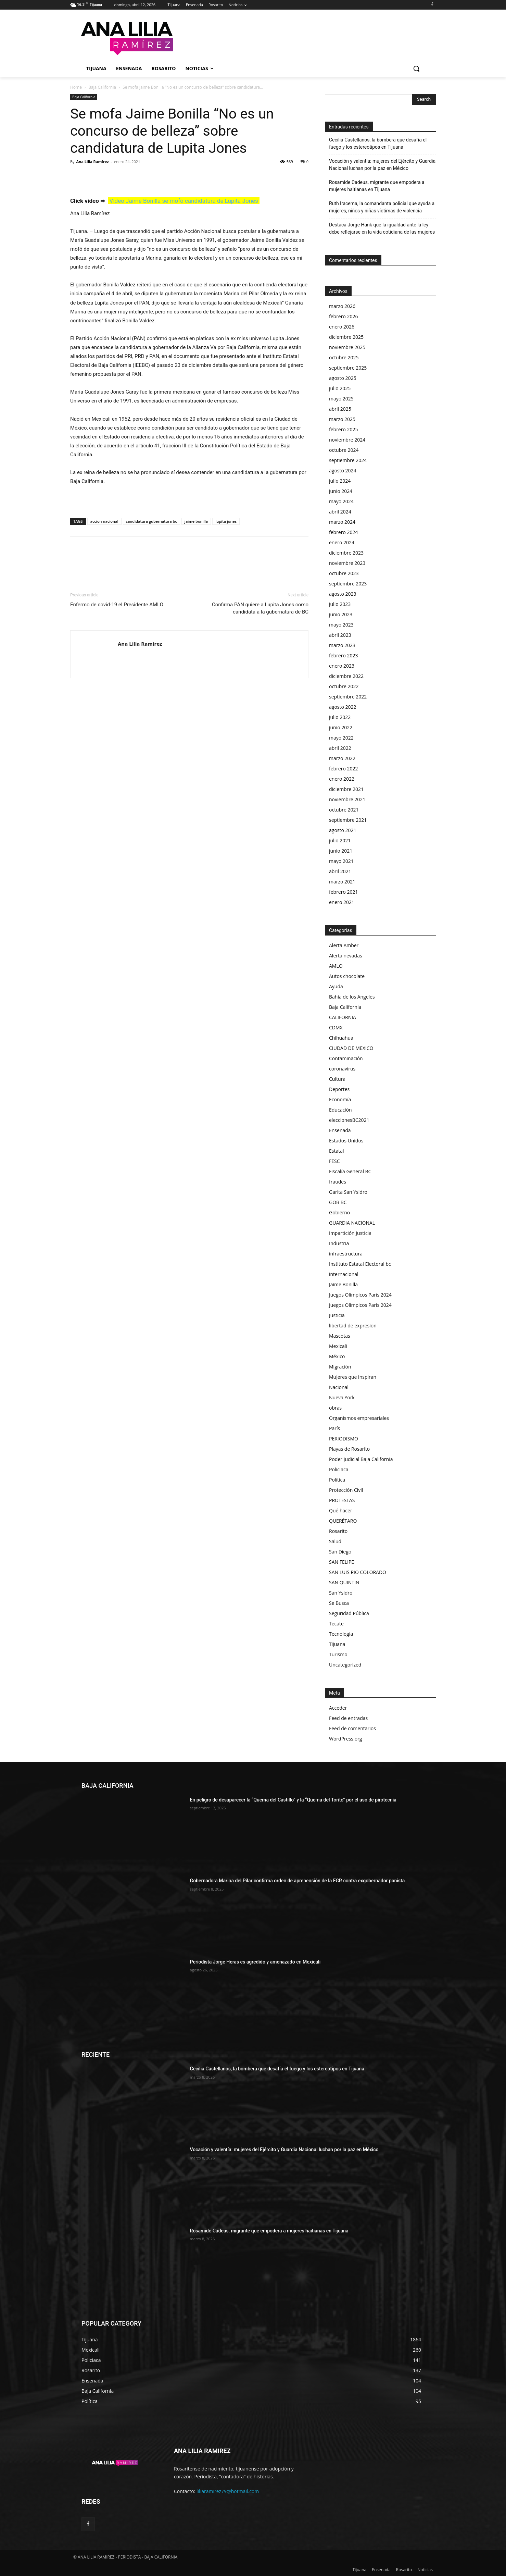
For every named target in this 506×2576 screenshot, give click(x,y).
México (337, 1356)
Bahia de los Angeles (352, 996)
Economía (340, 1099)
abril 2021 (340, 871)
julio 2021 (340, 840)
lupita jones (226, 521)
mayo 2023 (341, 624)
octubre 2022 (344, 686)
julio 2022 (340, 717)
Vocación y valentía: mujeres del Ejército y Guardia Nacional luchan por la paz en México (382, 164)
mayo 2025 (341, 398)
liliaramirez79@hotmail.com (228, 2491)
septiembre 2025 (348, 367)
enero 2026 (341, 326)
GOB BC (338, 1202)
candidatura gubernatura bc (151, 521)
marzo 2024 (342, 522)
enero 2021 (341, 902)
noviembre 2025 (347, 347)
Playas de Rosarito (349, 1449)
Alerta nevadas (345, 955)
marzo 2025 (342, 419)
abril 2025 (340, 409)
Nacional (339, 1387)
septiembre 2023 (348, 583)
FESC (334, 1161)
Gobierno (339, 1212)
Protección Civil (346, 1490)
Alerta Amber (343, 945)
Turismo (338, 1654)
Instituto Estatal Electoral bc (360, 1264)
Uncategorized (345, 1664)
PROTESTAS (342, 1500)
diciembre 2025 (346, 337)
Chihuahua (341, 1038)
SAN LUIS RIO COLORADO (357, 1572)
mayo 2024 (341, 501)
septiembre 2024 (348, 460)
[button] (416, 68)
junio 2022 (340, 727)
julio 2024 (340, 481)
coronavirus (342, 1068)
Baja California (102, 87)
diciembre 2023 (346, 552)
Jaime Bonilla (343, 1284)
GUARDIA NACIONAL (352, 1222)
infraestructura (346, 1253)
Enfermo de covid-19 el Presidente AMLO (116, 605)
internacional (343, 1274)
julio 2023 (340, 604)
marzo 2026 (342, 306)
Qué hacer (340, 1510)
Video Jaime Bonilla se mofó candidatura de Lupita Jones (184, 200)
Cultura (337, 1079)
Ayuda (336, 986)
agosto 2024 (342, 470)
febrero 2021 (343, 892)
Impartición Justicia (350, 1233)
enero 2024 (341, 542)
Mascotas (339, 1336)
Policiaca (338, 1469)
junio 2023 (340, 614)
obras (335, 1407)
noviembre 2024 (347, 439)
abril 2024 (340, 511)
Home (76, 87)
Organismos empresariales (359, 1418)
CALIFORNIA (342, 1017)
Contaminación (346, 1058)
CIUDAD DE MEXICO (351, 1048)
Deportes (339, 1089)
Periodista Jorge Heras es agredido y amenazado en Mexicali (255, 1962)
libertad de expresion (353, 1325)
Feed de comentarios (352, 1728)
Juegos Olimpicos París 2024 (360, 1294)
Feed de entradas (348, 1718)
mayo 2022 (341, 737)
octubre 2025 (344, 357)
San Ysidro (340, 1592)
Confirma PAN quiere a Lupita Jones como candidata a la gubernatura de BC (260, 608)
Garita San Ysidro (348, 1192)
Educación (340, 1109)
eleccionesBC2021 (349, 1120)
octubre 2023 (344, 573)
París (334, 1428)
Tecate (336, 1623)
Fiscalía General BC (350, 1171)
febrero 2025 (343, 429)
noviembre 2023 (347, 563)
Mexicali (338, 1346)
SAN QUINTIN (344, 1582)
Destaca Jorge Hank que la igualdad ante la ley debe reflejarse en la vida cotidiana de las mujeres (382, 228)
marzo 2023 (342, 645)
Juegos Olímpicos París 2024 (360, 1305)
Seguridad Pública (349, 1613)
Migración (340, 1366)
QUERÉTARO (343, 1521)
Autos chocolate (347, 976)
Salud (335, 1541)
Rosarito (338, 1531)
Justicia (337, 1315)
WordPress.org (345, 1738)
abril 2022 (340, 748)
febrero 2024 (343, 532)
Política (337, 1479)
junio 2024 (340, 491)
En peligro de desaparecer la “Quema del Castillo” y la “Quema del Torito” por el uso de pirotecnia (293, 1800)
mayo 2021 (341, 861)
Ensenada (340, 1130)
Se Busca (339, 1603)
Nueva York (342, 1397)
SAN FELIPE (341, 1562)
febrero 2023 (343, 655)
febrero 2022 (343, 768)
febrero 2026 (343, 316)
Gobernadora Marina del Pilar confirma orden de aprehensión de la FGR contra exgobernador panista (297, 1880)
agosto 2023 (342, 594)
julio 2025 (340, 388)
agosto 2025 (342, 378)
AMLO (336, 966)
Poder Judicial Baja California (361, 1459)
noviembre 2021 (347, 799)
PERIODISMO (343, 1438)
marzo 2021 (342, 881)
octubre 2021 (344, 809)
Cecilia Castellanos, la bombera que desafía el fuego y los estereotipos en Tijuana (378, 143)
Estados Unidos (346, 1140)
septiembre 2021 (348, 820)
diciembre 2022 (346, 676)
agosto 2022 (342, 707)
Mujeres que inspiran (352, 1377)
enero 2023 (341, 665)
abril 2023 (340, 635)
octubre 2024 (344, 450)
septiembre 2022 (348, 696)
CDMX (336, 1027)
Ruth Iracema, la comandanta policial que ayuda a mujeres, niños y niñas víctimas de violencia (381, 207)
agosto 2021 (342, 830)
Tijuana (337, 1644)
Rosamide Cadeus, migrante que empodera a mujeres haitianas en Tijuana (377, 185)
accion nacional (104, 521)
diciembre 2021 (346, 789)
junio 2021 (340, 850)
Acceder (338, 1708)
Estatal (336, 1151)
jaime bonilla (196, 521)
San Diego (340, 1551)
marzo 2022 (342, 758)
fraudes (337, 1181)
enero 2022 (341, 779)
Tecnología (341, 1634)
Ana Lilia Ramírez (92, 161)
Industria (339, 1243)
